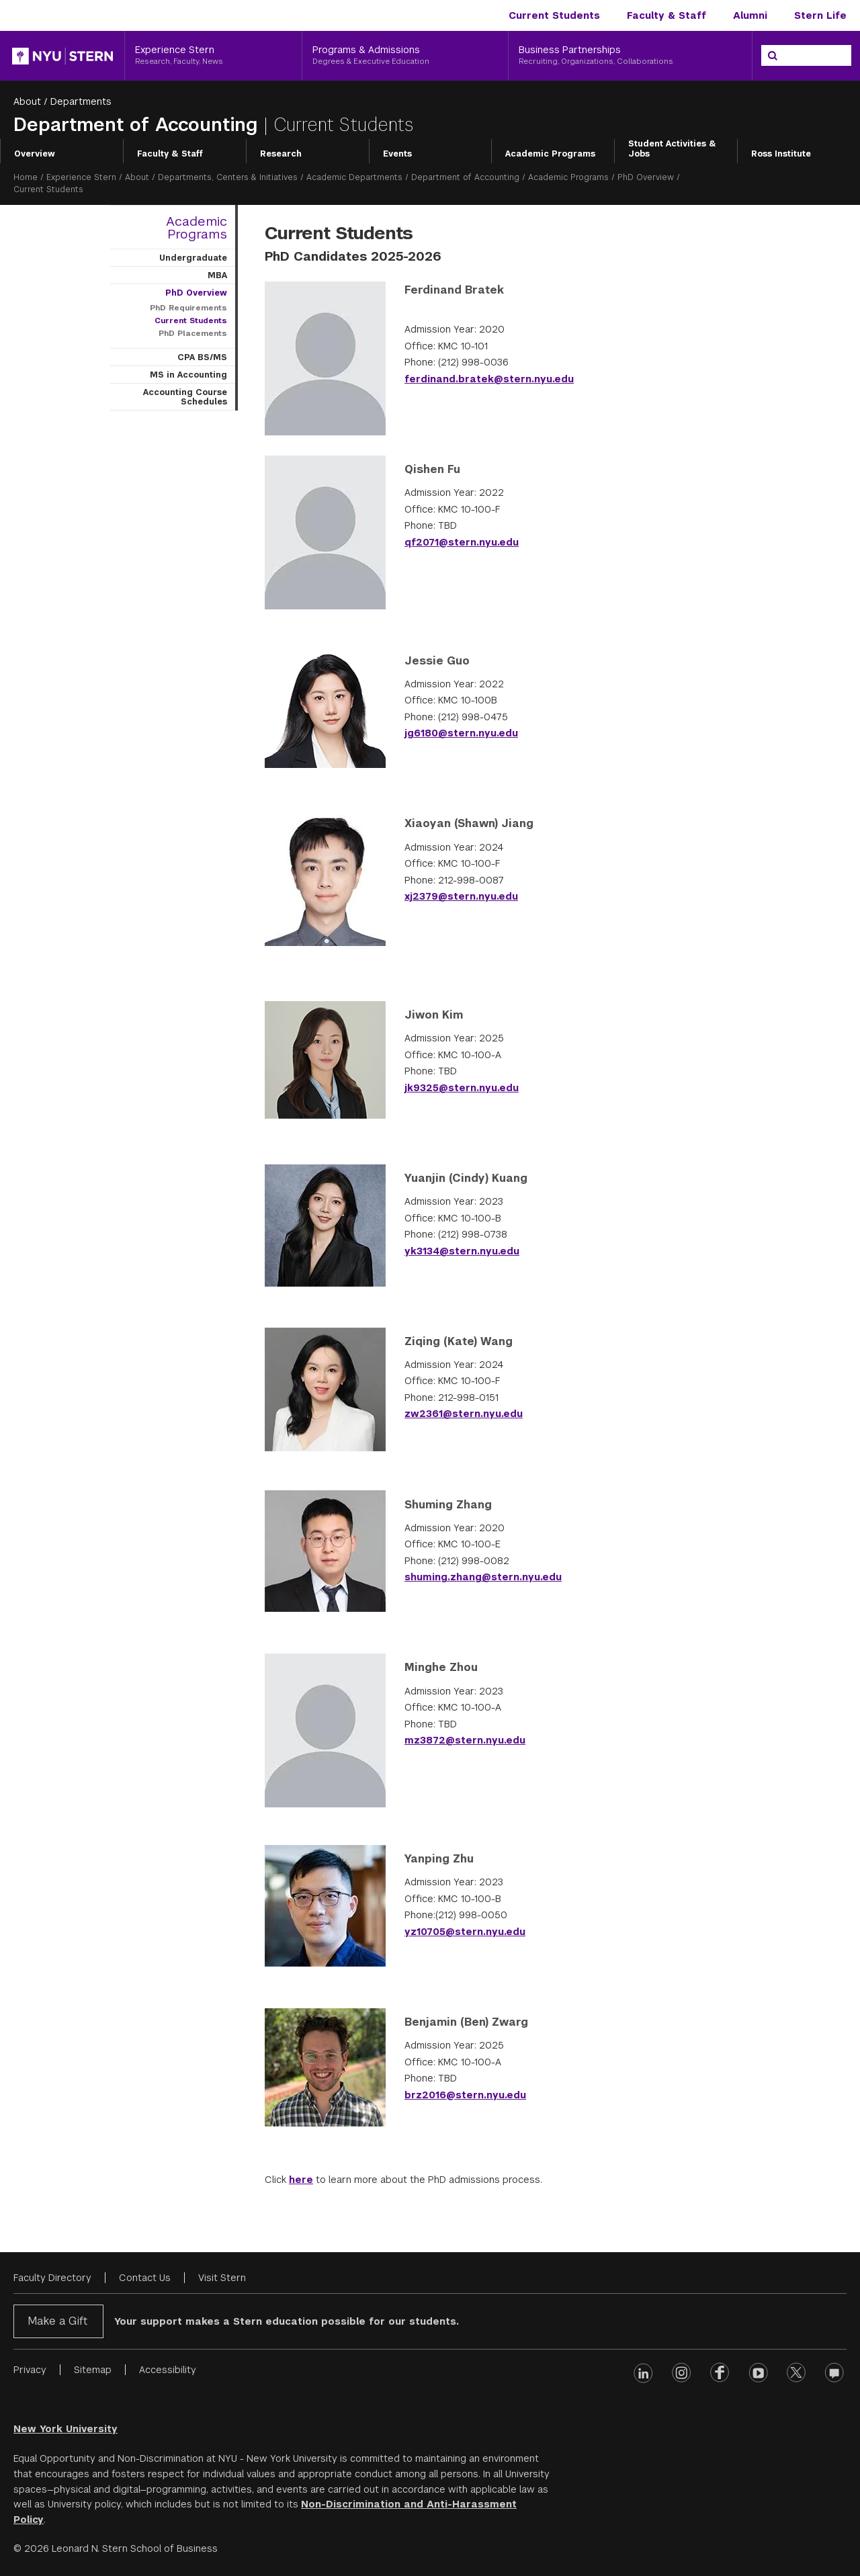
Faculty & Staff (666, 15)
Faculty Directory (52, 2278)
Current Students (554, 15)
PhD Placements (193, 333)
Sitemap (93, 2370)
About (27, 101)
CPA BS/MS (202, 357)
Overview (34, 153)
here (301, 2180)
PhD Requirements (188, 307)
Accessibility (167, 2370)
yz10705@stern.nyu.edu (464, 1932)
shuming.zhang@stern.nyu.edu (483, 1577)
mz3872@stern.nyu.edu (464, 1740)
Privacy (29, 2370)
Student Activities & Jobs (672, 149)
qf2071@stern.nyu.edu (461, 542)
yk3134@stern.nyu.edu (461, 1251)
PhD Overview (645, 177)
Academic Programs (550, 153)
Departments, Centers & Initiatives (228, 177)
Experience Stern (81, 177)
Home (25, 177)
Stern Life (820, 15)
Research (281, 153)
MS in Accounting (188, 375)
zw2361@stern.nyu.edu (463, 1414)
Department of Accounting (138, 124)
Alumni (750, 15)
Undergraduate (193, 258)
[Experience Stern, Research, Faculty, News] (213, 56)
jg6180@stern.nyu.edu (461, 733)
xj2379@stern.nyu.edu (461, 896)
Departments (81, 101)
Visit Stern (222, 2278)
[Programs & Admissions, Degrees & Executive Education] (405, 56)
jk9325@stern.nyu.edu (461, 1088)
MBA (217, 275)
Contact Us (145, 2278)
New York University (65, 2429)
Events (397, 153)
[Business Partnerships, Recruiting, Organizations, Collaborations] (630, 56)
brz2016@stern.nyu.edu (465, 2095)
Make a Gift (57, 2321)
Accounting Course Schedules (185, 397)
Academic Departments (354, 177)
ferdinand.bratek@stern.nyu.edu (489, 379)
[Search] (772, 55)
